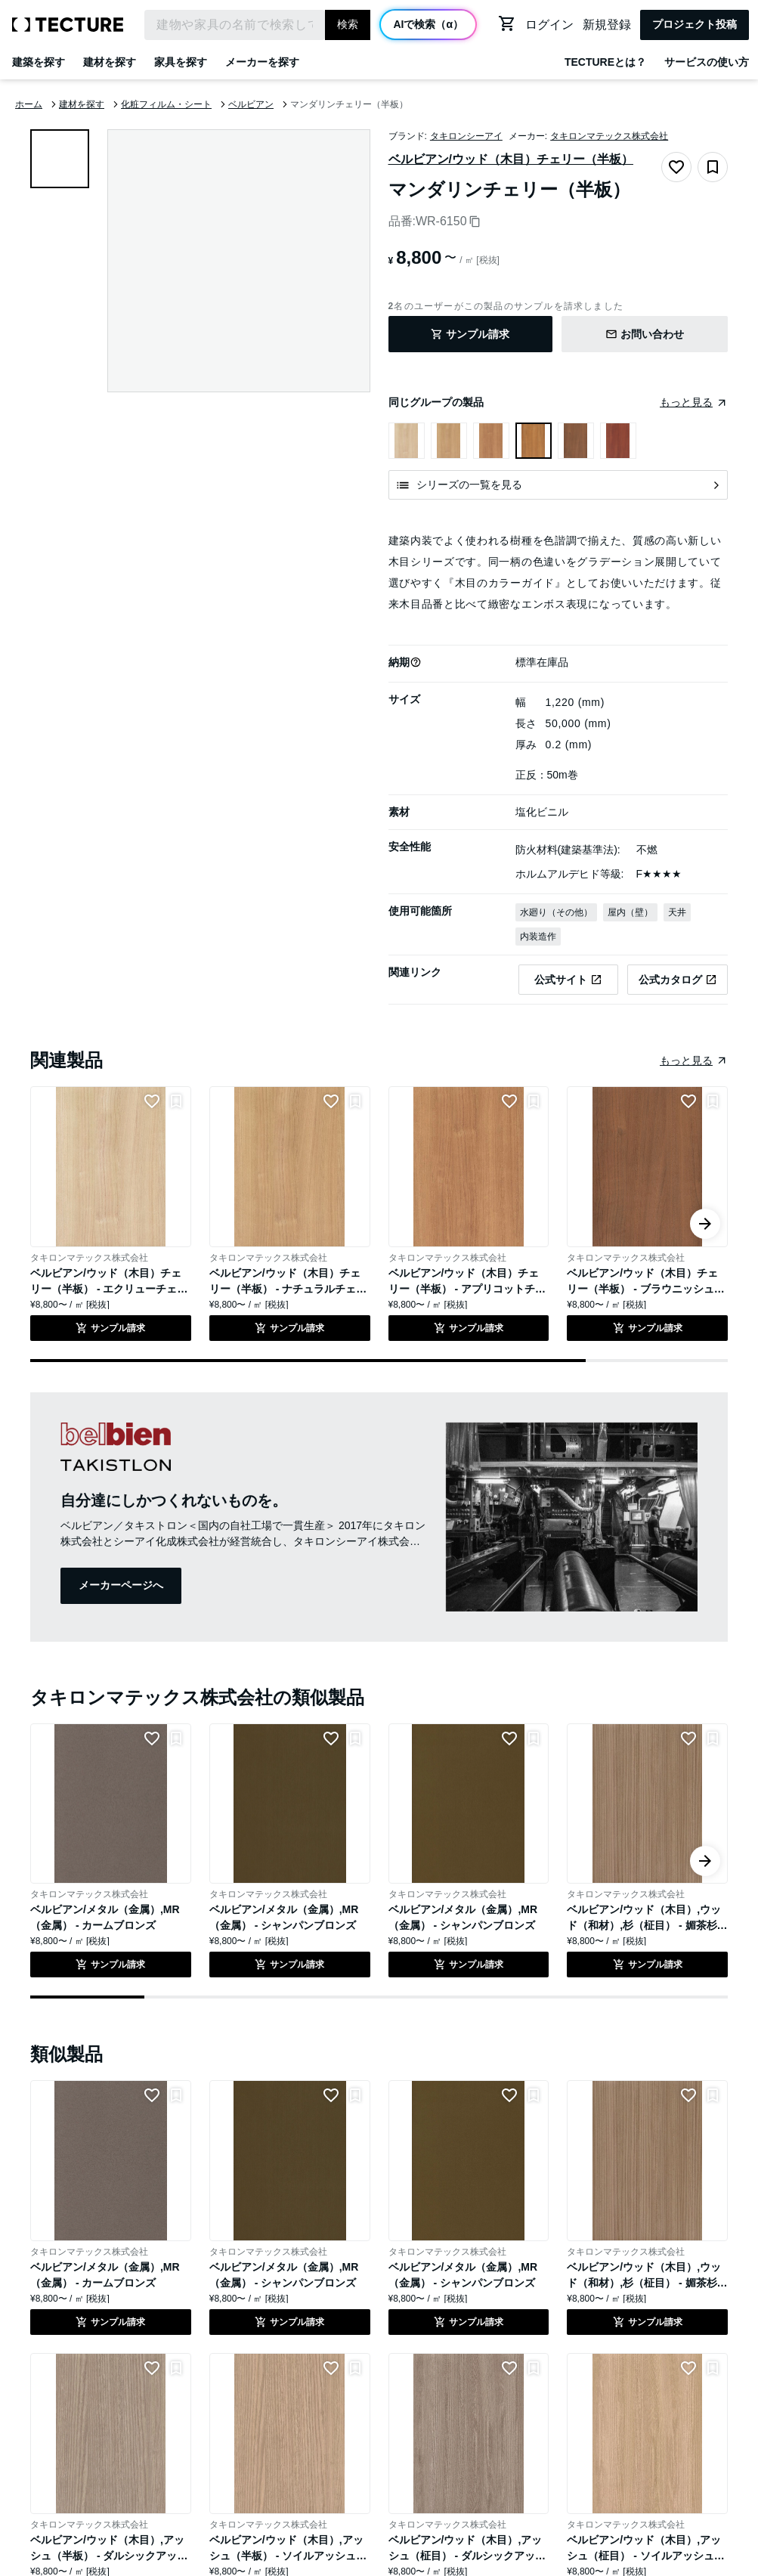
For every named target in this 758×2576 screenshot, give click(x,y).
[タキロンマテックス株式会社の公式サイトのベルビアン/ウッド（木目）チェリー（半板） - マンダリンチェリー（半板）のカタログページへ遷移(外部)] (677, 979)
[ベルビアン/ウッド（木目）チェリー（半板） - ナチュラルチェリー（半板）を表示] (449, 441)
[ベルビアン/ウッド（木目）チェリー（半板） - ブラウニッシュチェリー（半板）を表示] (576, 441)
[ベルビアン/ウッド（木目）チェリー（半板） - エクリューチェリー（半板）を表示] (406, 441)
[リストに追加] (176, 1101)
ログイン (549, 24)
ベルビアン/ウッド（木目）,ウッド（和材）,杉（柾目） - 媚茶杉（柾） (644, 1925)
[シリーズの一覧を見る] (558, 485)
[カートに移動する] (507, 23)
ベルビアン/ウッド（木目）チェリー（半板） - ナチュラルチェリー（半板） (288, 1289)
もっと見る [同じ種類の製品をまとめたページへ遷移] (686, 1060)
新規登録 (607, 24)
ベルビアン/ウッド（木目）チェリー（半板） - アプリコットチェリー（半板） (467, 1289)
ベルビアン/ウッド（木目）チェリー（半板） (510, 159)
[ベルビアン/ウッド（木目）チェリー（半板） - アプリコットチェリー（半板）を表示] (491, 441)
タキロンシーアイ (466, 136)
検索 (347, 24)
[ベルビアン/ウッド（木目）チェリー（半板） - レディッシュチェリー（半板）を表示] (618, 441)
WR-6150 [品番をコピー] (448, 221)
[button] (416, 662)
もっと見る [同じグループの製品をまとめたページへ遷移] (686, 402)
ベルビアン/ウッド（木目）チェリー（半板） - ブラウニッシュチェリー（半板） (645, 1289)
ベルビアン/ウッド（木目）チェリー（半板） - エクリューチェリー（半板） (108, 1289)
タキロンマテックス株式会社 (609, 136)
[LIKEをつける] (152, 1101)
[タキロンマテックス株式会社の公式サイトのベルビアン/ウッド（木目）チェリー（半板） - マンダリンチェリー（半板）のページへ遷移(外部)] (568, 979)
